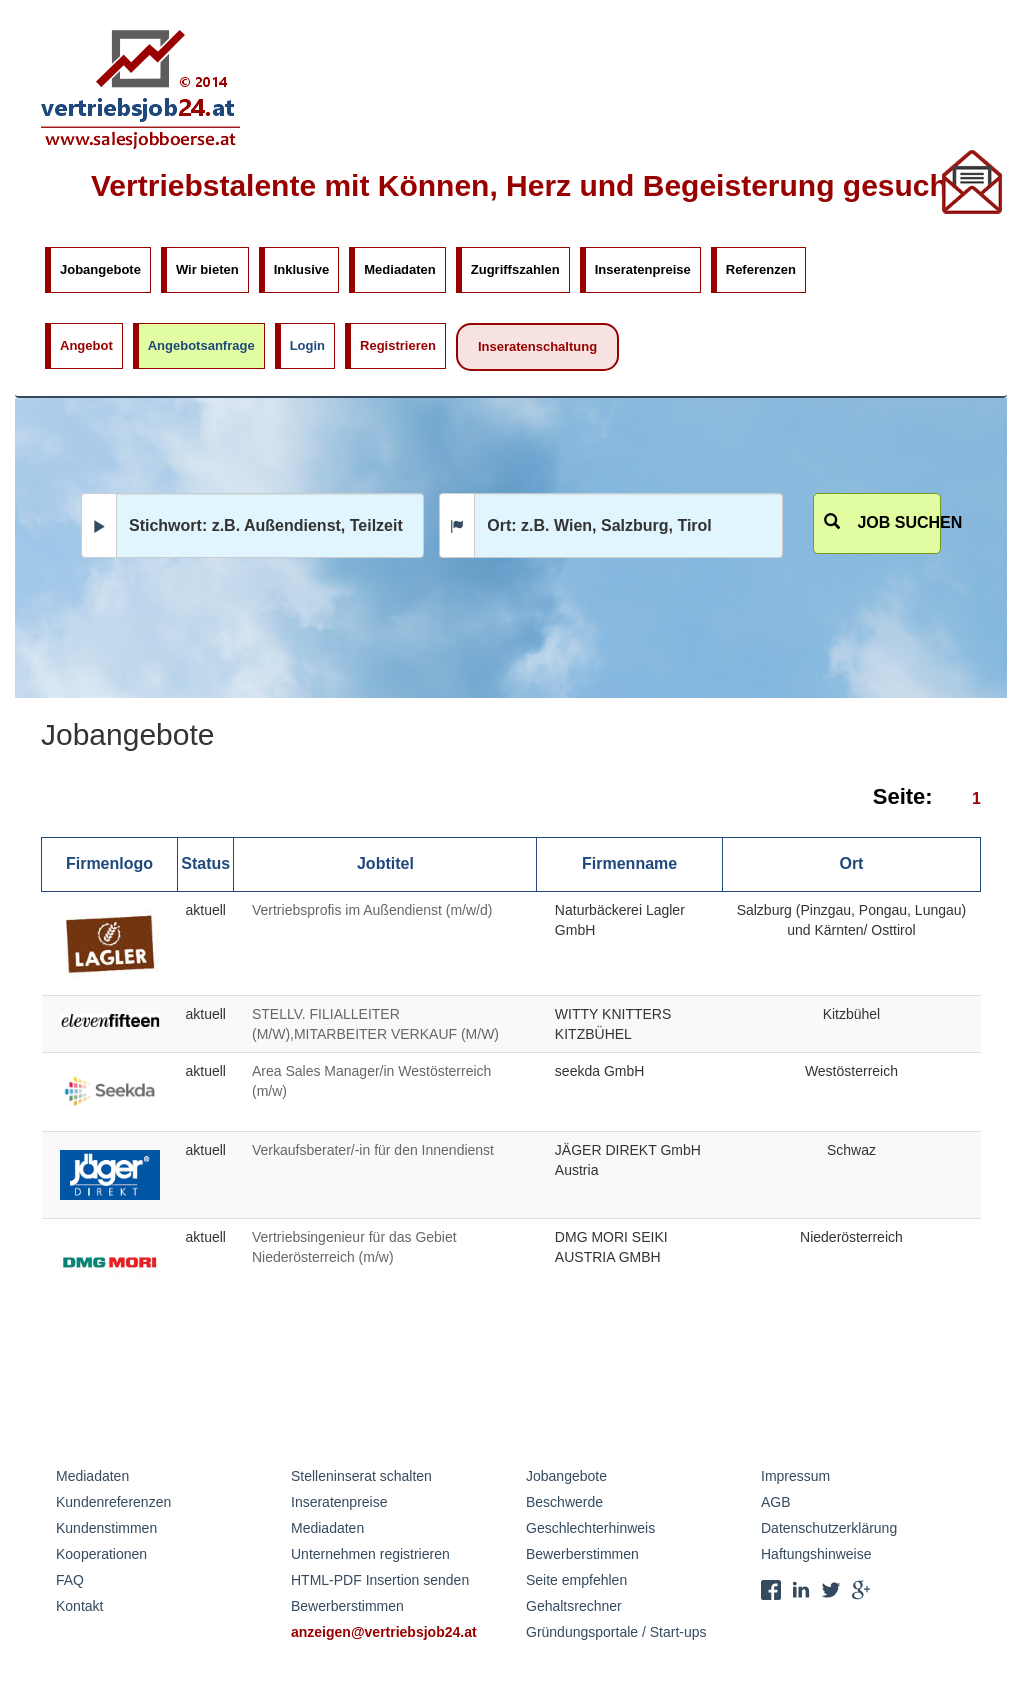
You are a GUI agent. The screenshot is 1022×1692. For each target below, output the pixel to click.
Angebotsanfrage (201, 345)
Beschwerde (564, 1502)
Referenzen (761, 269)
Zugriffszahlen (515, 269)
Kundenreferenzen (113, 1502)
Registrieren (398, 345)
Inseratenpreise (643, 269)
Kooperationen (101, 1554)
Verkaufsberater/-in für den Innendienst (373, 1150)
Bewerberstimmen (347, 1606)
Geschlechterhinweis (590, 1528)
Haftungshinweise (816, 1554)
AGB (776, 1502)
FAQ (70, 1580)
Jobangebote (100, 269)
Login (307, 345)
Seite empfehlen (576, 1580)
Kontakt (79, 1606)
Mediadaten (400, 269)
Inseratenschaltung (537, 346)
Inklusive (302, 269)
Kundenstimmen (106, 1528)
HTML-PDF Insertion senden (380, 1580)
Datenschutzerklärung (829, 1528)
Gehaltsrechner (574, 1606)
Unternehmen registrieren (370, 1554)
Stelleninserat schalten (361, 1476)
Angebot (86, 345)
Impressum (795, 1476)
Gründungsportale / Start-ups (616, 1632)
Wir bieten (207, 269)
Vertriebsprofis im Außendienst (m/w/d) (372, 910)
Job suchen (882, 522)
